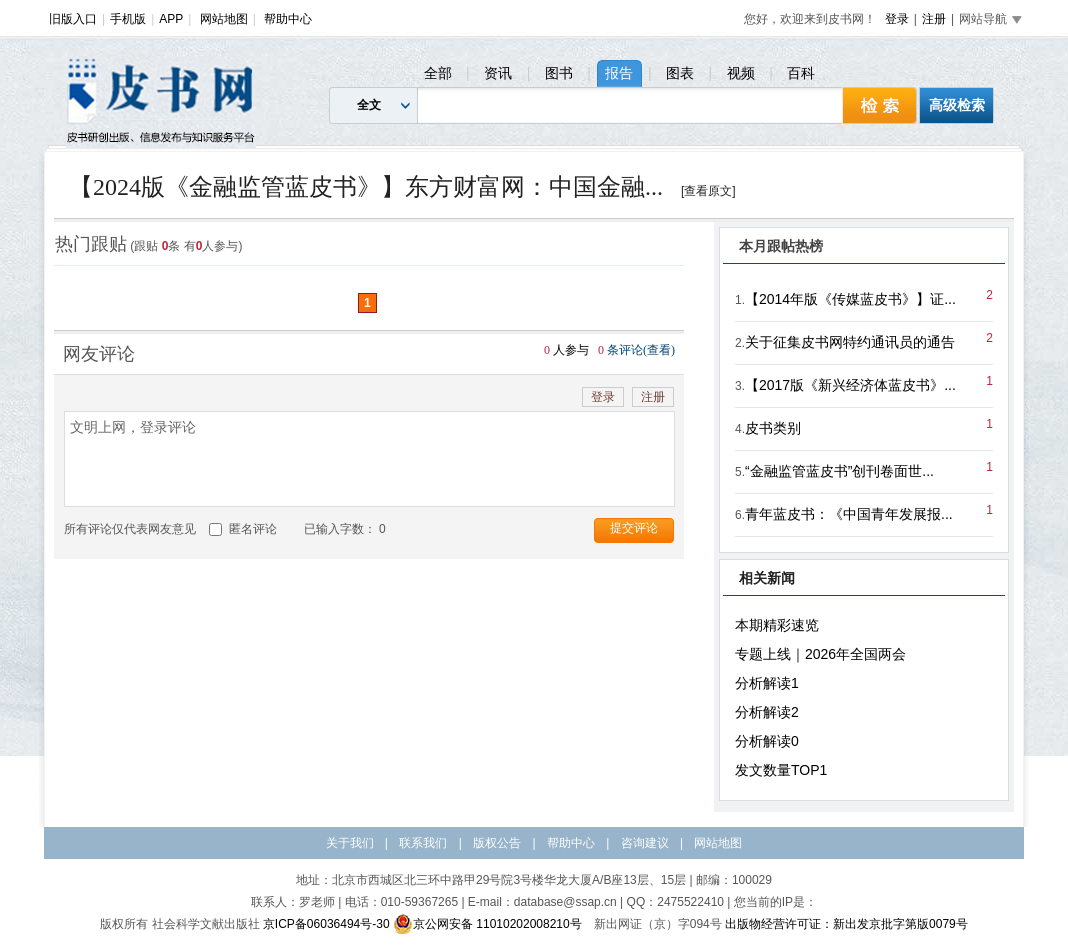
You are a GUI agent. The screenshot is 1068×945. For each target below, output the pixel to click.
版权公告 (497, 843)
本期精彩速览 (777, 625)
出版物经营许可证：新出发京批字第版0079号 (846, 924)
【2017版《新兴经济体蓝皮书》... (850, 385)
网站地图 (224, 19)
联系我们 (423, 843)
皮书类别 (773, 428)
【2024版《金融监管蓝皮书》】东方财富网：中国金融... (366, 187)
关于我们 (350, 843)
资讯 (498, 73)
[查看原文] (708, 191)
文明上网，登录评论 (369, 459)
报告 (619, 73)
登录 (897, 19)
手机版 (128, 19)
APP (171, 19)
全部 (438, 73)
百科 (801, 73)
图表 (680, 73)
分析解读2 (767, 712)
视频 (741, 73)
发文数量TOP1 (781, 770)
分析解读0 (767, 741)
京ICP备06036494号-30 (326, 924)
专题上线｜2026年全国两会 (820, 654)
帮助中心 (288, 19)
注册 (934, 19)
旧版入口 (73, 19)
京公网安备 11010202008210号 (487, 924)
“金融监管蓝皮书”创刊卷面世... (839, 471)
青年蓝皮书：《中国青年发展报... (849, 514)
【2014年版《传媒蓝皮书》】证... (850, 299)
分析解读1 (767, 683)
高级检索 (957, 105)
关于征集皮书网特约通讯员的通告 (850, 342)
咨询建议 (645, 843)
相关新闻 (767, 578)
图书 (559, 73)
